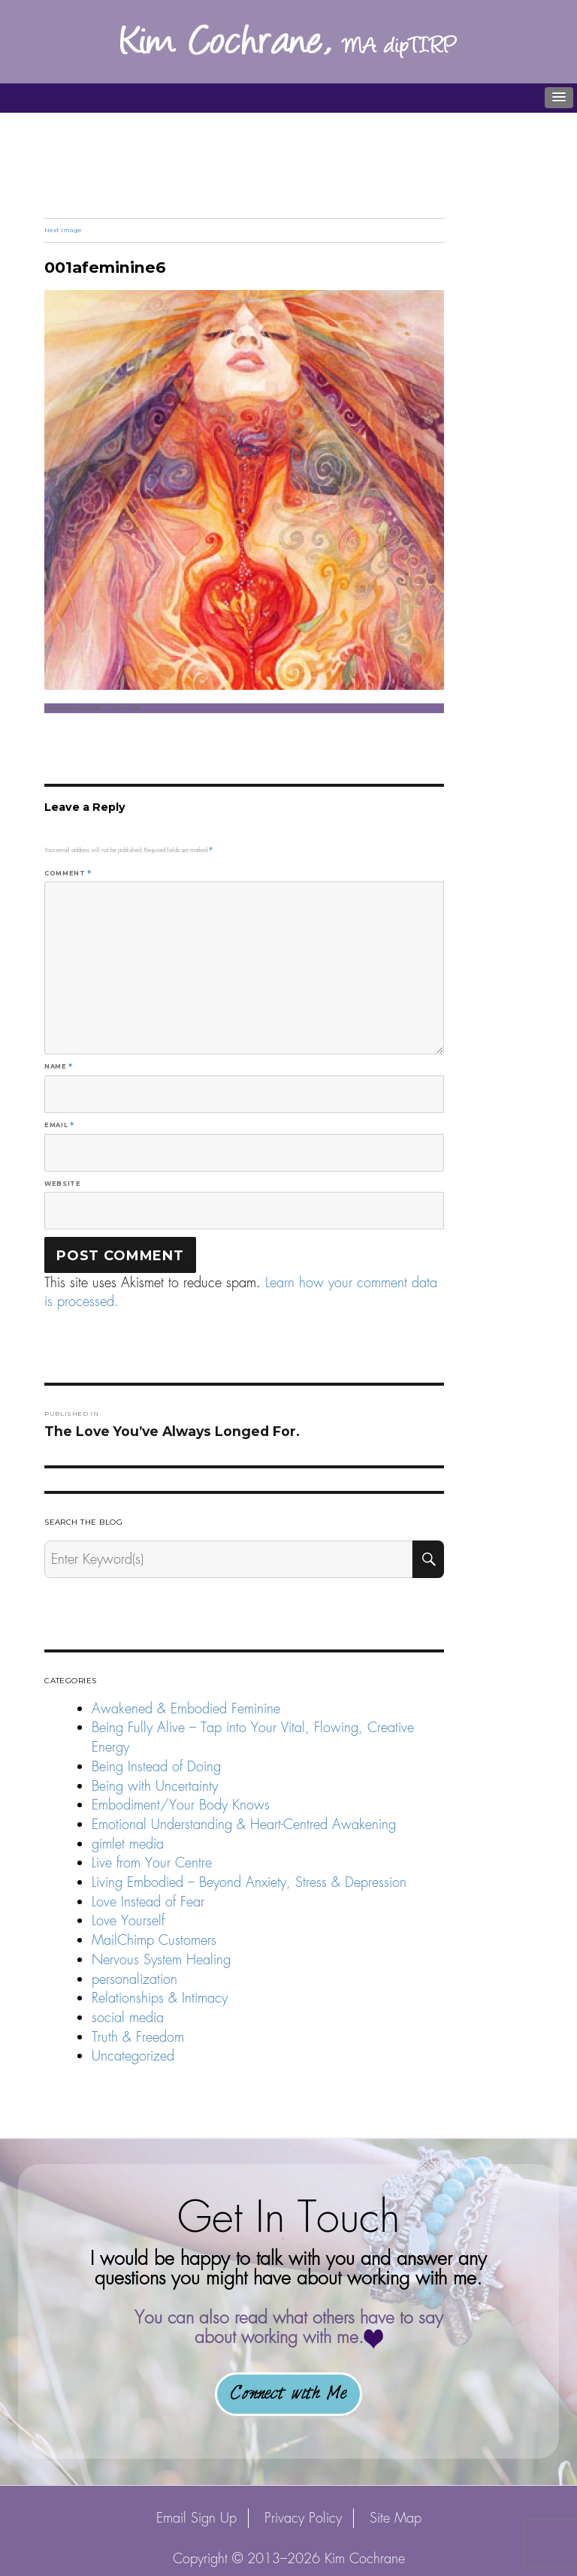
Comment (68, 873)
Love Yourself (128, 1920)
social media (128, 2017)
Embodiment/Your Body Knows (181, 1804)
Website (62, 1183)
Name (58, 1066)
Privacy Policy (303, 2517)
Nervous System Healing (161, 1959)
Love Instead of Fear (148, 1901)
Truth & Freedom (138, 2036)
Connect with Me (288, 2394)
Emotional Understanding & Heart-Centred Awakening (244, 1824)
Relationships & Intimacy (160, 1997)
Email (59, 1125)
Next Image (63, 230)
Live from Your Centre (152, 1862)
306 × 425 (125, 708)
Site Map (395, 2517)
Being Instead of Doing (156, 1766)
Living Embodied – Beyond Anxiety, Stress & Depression (249, 1882)
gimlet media (128, 1843)
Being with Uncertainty (155, 1785)
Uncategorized (133, 2055)
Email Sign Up (196, 2517)
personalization (134, 1979)
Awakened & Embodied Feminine (186, 1708)
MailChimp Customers (154, 1940)
